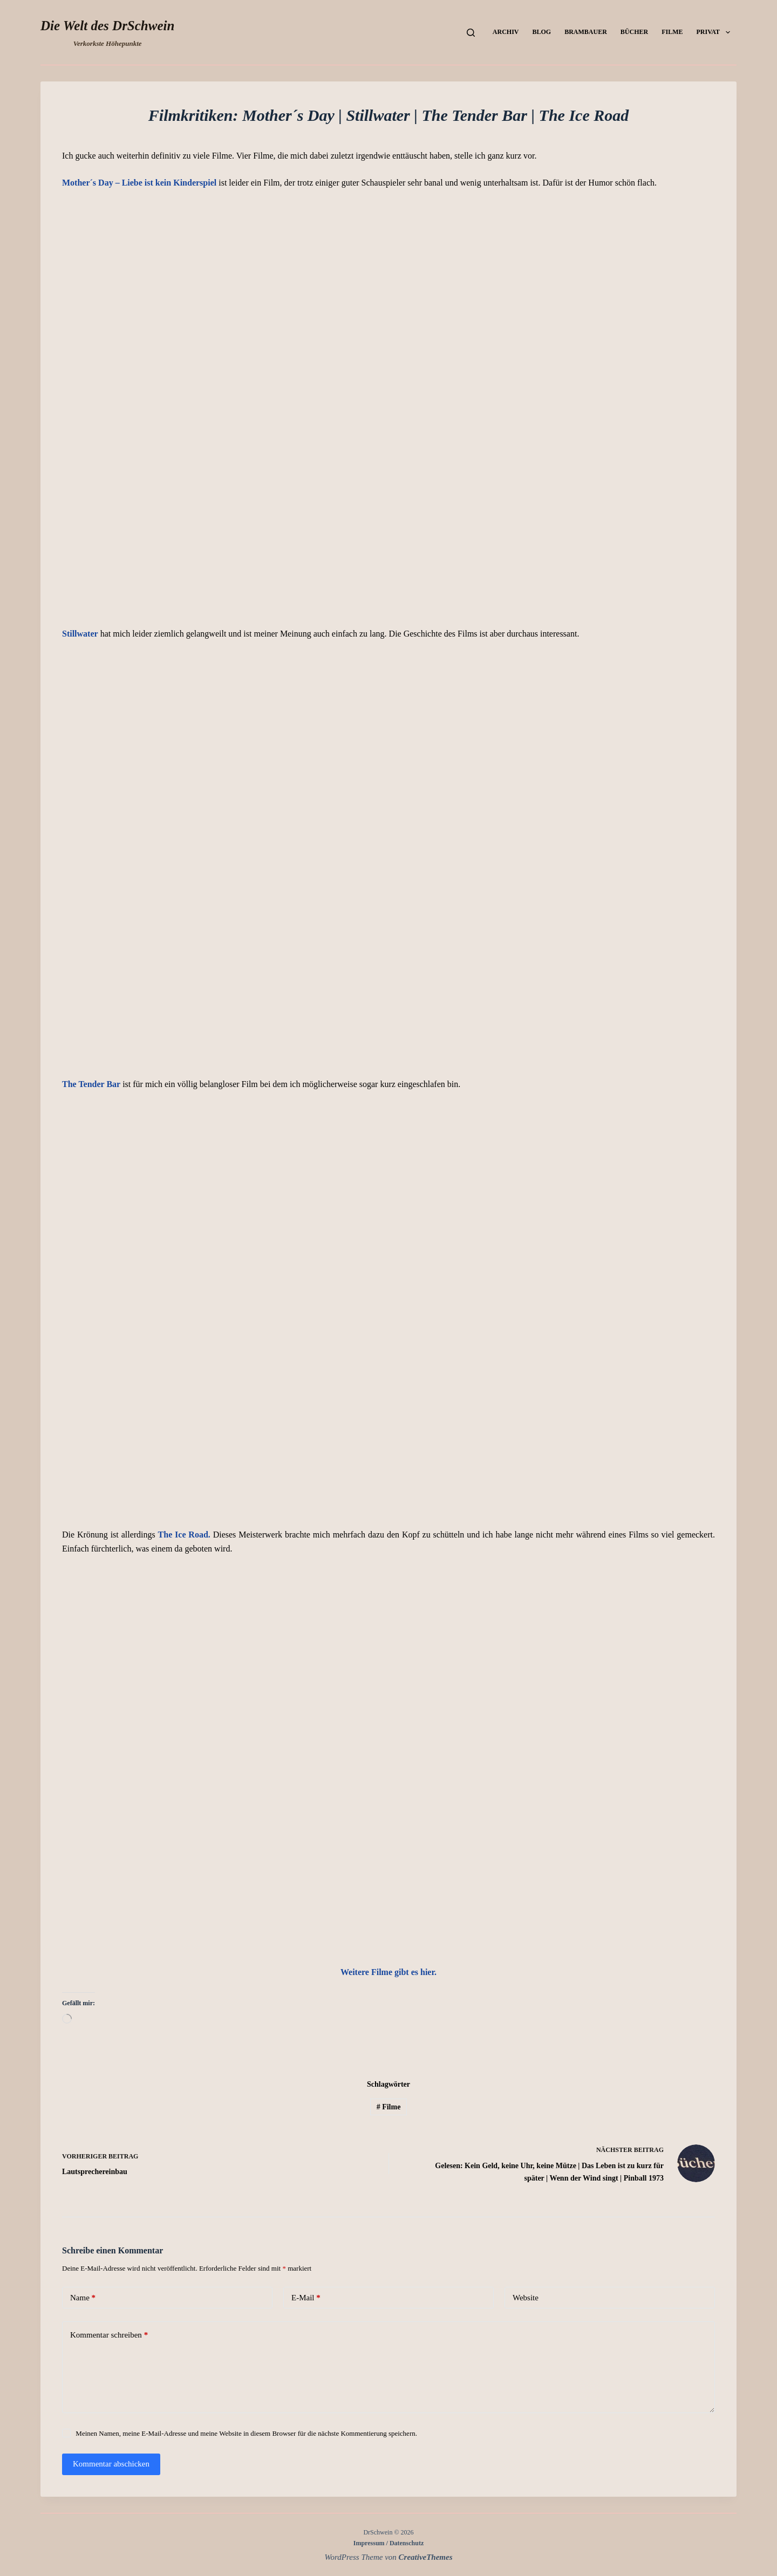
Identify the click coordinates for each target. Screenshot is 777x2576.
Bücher (634, 32)
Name (83, 2298)
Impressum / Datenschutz (388, 2543)
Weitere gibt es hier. (388, 1972)
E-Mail (306, 2298)
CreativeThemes (426, 2557)
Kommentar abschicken (111, 2463)
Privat (715, 32)
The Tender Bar (91, 1084)
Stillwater (80, 633)
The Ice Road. (184, 1534)
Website (526, 2297)
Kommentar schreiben (109, 2335)
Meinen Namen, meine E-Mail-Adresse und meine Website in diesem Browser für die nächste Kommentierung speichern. (246, 2433)
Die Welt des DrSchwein (107, 25)
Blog (541, 32)
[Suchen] (471, 33)
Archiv (506, 32)
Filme (672, 32)
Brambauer (585, 32)
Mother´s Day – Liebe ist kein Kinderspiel (139, 182)
